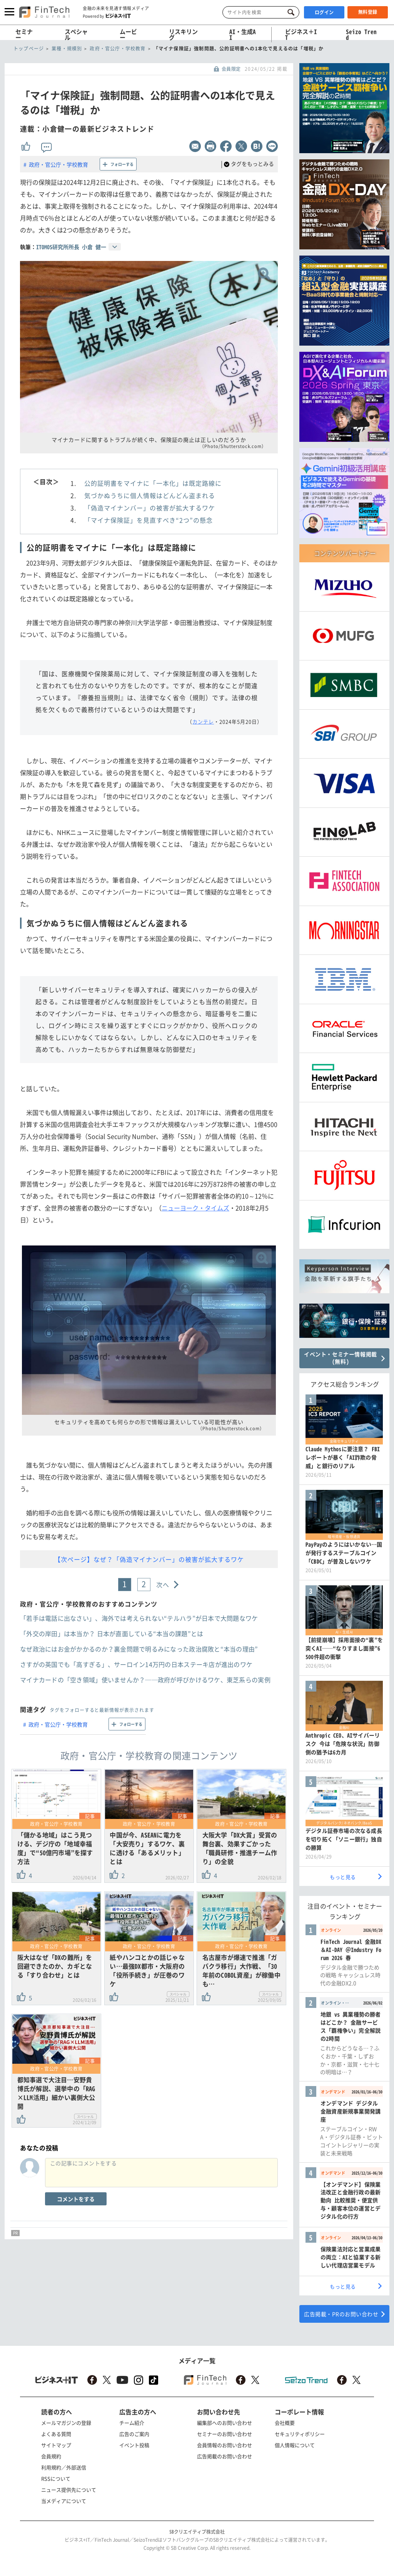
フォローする (122, 164)
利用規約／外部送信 (63, 2467)
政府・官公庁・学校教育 (58, 164)
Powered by (107, 15)
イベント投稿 (134, 2445)
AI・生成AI (242, 34)
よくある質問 (56, 2433)
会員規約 (51, 2456)
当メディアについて (63, 2500)
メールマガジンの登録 (66, 2422)
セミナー (24, 34)
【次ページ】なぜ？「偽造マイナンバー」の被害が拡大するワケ (149, 1559)
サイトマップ (56, 2445)
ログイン (324, 12)
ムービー (128, 34)
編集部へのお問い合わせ (224, 2422)
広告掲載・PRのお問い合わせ (341, 2314)
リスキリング (183, 34)
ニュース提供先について (68, 2489)
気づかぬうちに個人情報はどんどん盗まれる (149, 495)
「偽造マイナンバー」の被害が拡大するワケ (149, 507)
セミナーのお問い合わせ (224, 2433)
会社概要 (285, 2422)
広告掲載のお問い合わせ (224, 2456)
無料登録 (367, 11)
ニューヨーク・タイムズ (195, 1207)
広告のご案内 (134, 2433)
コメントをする (76, 2199)
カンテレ (203, 721)
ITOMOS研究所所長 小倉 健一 (71, 247)
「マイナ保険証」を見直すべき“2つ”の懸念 (148, 520)
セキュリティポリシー (300, 2433)
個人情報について (295, 2445)
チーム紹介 (131, 2422)
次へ (163, 1584)
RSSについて (55, 2478)
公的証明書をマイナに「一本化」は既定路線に (153, 483)
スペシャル (76, 34)
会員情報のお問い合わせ (224, 2445)
